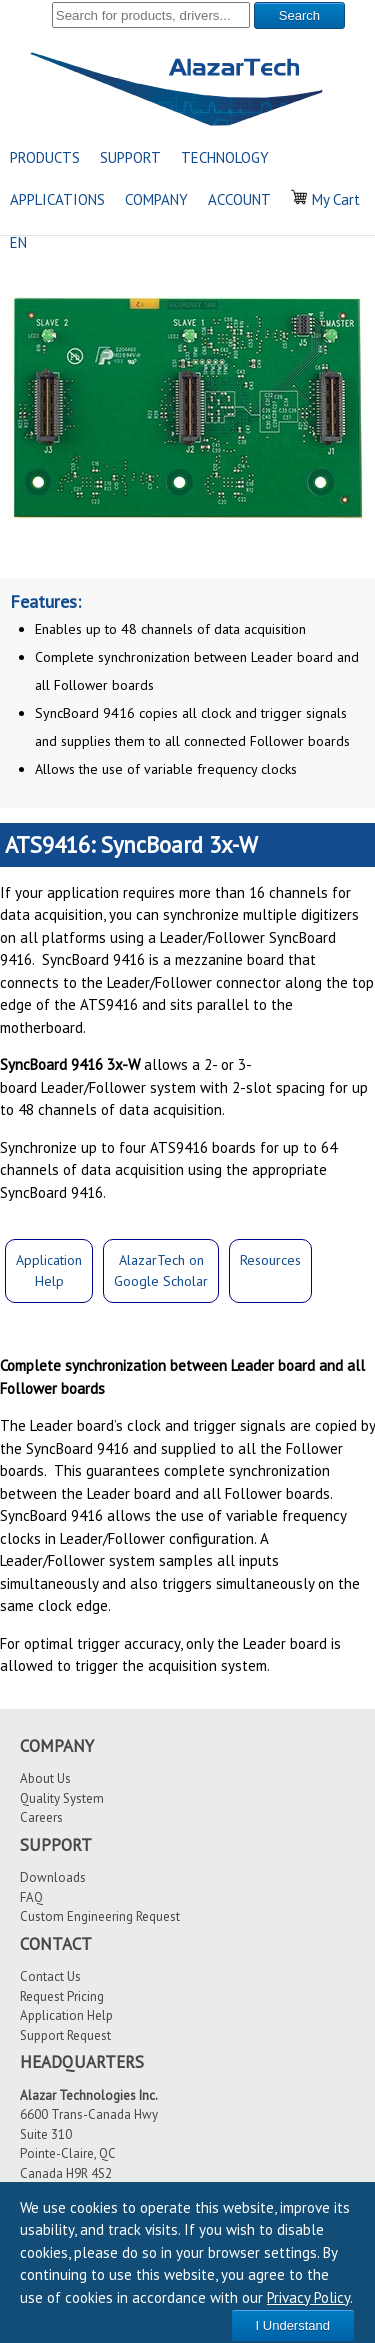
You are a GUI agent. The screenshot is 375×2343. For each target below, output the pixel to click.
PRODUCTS (45, 157)
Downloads (53, 1877)
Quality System (62, 1798)
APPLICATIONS (57, 199)
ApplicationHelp (49, 1270)
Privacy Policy (308, 2297)
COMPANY (156, 199)
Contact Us (50, 1976)
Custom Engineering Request (100, 1916)
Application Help (66, 2015)
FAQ (31, 1897)
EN (18, 242)
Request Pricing (62, 1996)
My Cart (325, 199)
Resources (270, 1260)
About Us (45, 1778)
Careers (41, 1817)
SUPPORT (130, 157)
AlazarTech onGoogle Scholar (161, 1270)
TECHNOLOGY (225, 157)
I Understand (293, 2325)
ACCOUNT (239, 199)
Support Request (65, 2035)
